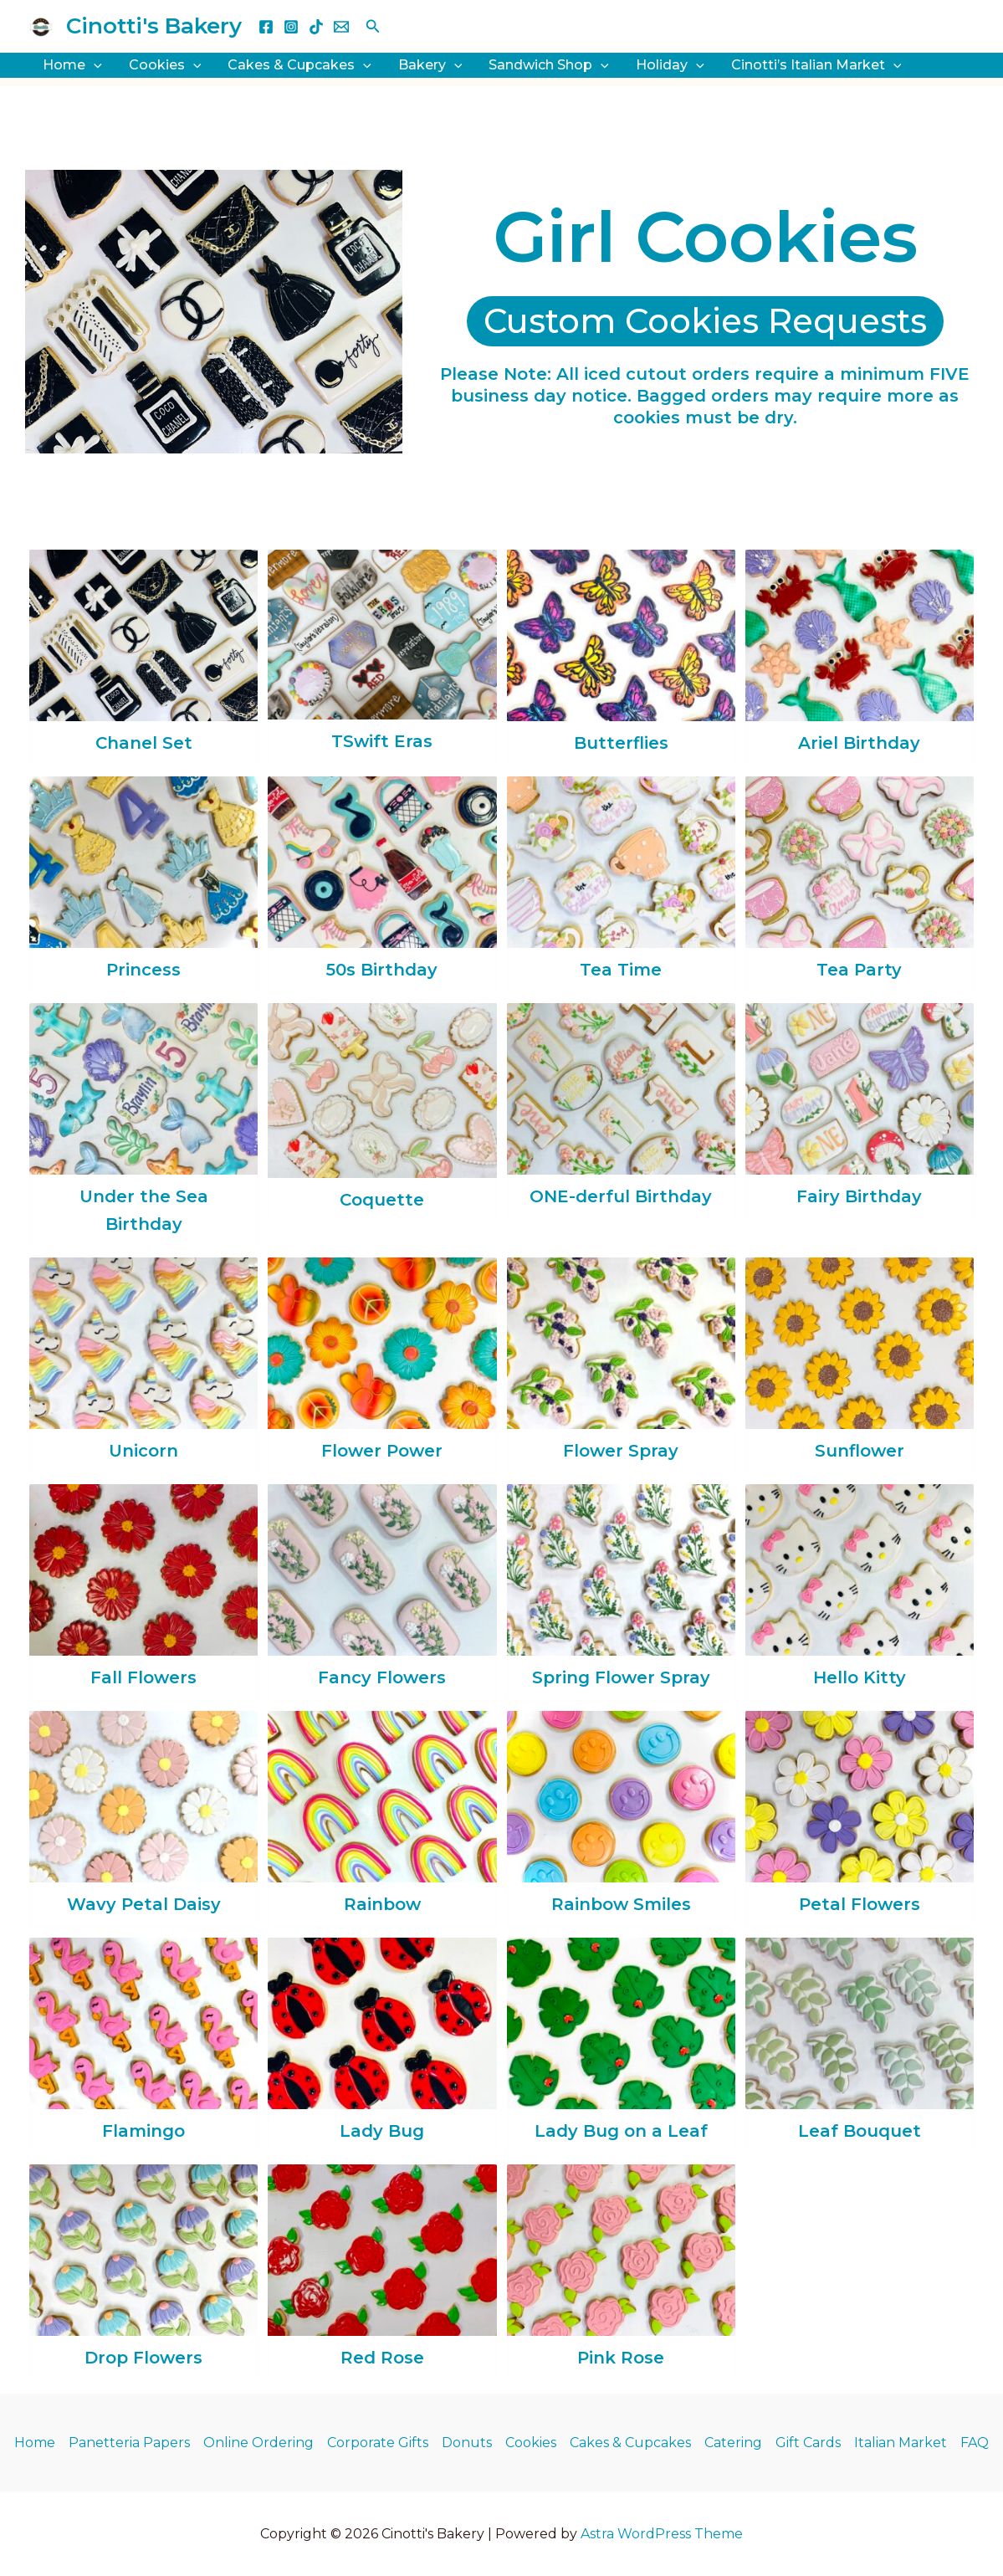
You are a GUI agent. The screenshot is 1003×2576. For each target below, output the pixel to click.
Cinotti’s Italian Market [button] (816, 65)
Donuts (467, 2443)
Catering (733, 2443)
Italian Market (900, 2443)
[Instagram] (291, 26)
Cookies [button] (165, 65)
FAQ (974, 2443)
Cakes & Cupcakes (630, 2443)
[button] (373, 27)
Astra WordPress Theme (662, 2534)
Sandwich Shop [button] (549, 65)
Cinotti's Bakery (154, 26)
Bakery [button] (430, 65)
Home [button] (72, 65)
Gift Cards (808, 2443)
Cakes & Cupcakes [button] (299, 65)
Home (34, 2443)
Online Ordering (258, 2443)
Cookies (530, 2443)
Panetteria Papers (129, 2443)
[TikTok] (316, 26)
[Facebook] (266, 26)
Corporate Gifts (377, 2443)
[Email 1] (341, 26)
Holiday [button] (670, 65)
